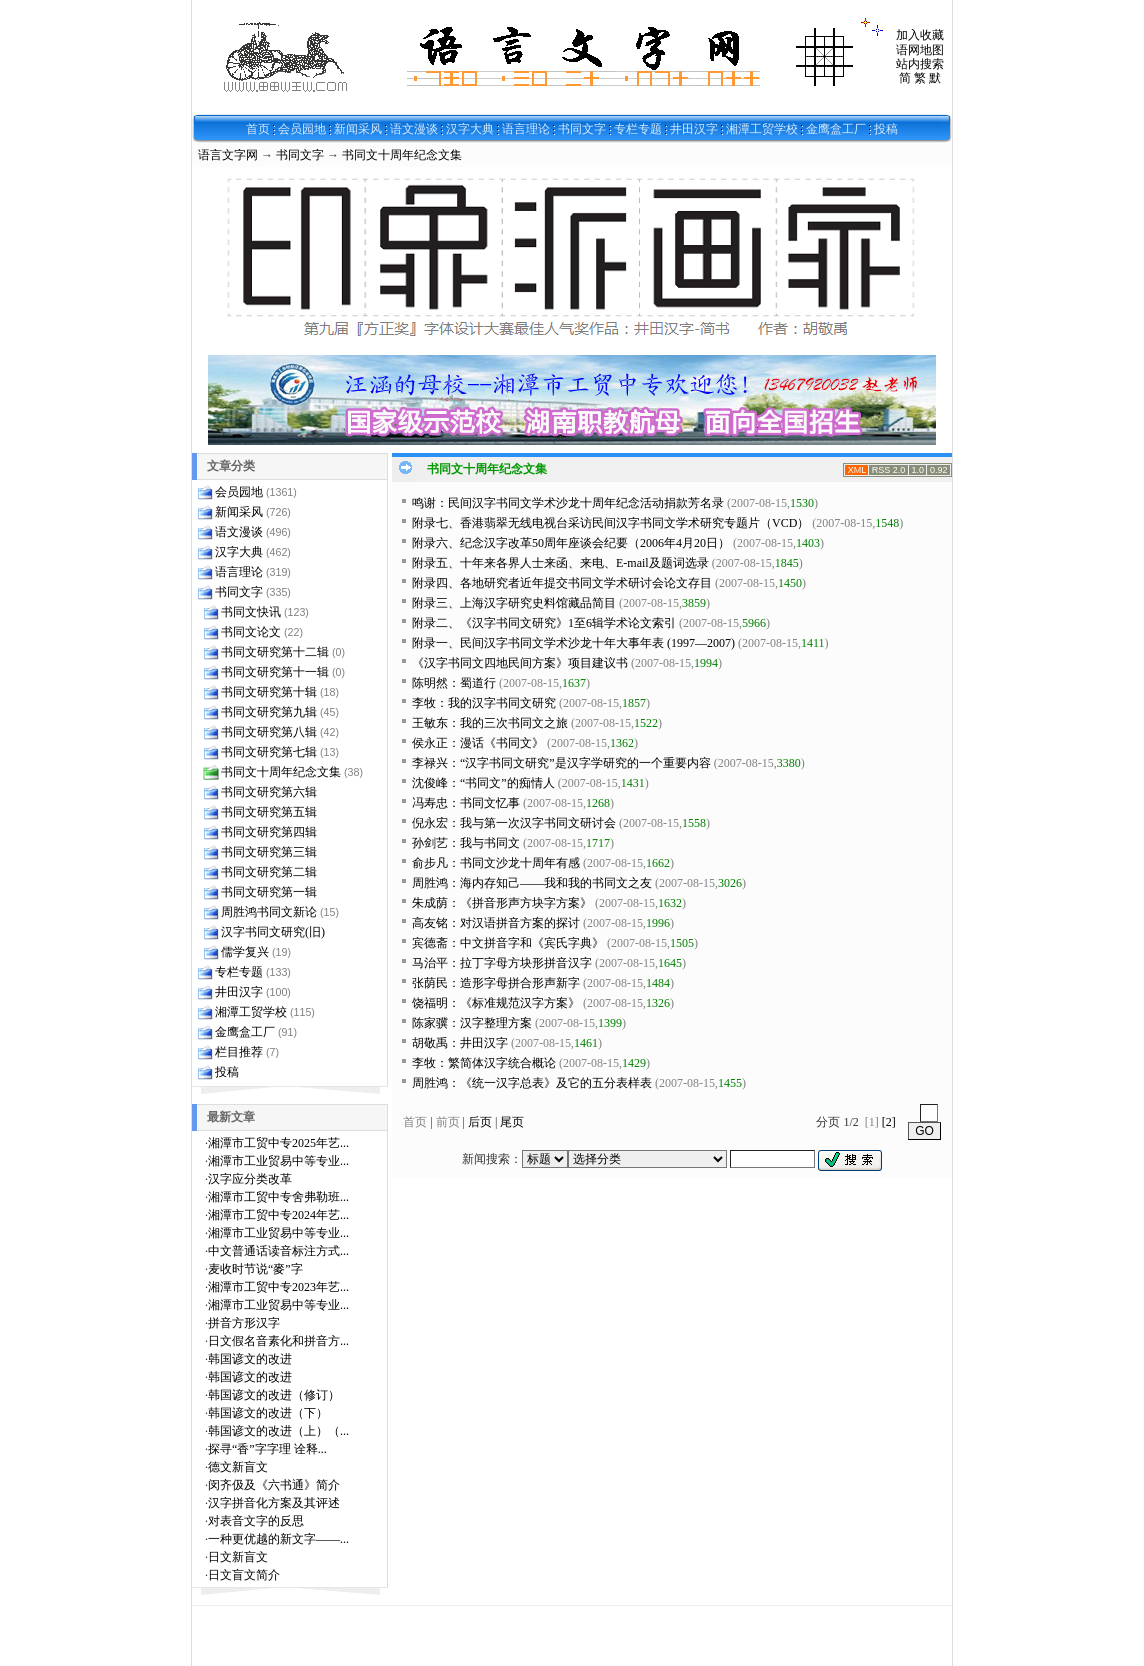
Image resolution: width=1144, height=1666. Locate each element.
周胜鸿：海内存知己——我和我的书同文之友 (532, 883)
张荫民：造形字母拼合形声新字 (496, 983)
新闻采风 (358, 129)
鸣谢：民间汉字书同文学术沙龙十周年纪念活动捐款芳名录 (568, 503)
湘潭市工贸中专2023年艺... (278, 1287)
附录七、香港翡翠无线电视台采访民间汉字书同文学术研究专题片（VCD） (610, 523)
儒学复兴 (245, 952)
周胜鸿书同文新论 (269, 912)
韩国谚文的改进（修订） (274, 1395)
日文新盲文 (238, 1557)
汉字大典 (470, 129)
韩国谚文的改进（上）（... (278, 1431)
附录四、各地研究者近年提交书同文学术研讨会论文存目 (562, 583)
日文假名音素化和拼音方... (278, 1341)
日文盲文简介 (244, 1575)
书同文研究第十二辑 (275, 652)
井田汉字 (694, 129)
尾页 (512, 1122)
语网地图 (920, 50)
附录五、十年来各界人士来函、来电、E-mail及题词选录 (560, 563)
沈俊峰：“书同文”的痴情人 (483, 783)
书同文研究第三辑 (269, 852)
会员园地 (302, 129)
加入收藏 (920, 35)
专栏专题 (638, 129)
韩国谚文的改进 (250, 1359)
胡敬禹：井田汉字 (460, 1043)
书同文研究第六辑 (269, 792)
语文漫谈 (414, 129)
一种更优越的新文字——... (278, 1539)
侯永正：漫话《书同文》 (478, 743)
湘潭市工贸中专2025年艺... (278, 1143)
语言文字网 (228, 155)
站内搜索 (920, 64)
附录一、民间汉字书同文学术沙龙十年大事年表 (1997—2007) (573, 643)
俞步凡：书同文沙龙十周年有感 (496, 863)
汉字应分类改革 (250, 1179)
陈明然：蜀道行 (454, 683)
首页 (258, 129)
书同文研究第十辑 (269, 692)
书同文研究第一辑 (269, 892)
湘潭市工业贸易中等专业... (278, 1161)
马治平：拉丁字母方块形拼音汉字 (502, 963)
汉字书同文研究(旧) (273, 932)
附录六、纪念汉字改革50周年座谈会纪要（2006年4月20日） (571, 543)
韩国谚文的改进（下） (268, 1413)
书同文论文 (251, 632)
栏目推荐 (239, 1052)
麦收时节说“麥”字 (255, 1269)
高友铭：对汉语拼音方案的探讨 (496, 923)
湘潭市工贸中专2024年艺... (278, 1215)
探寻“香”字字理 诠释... (267, 1449)
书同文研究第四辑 (269, 832)
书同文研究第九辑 (269, 712)
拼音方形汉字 (244, 1323)
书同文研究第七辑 (269, 752)
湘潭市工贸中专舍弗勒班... (278, 1197)
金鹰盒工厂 (836, 129)
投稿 (886, 129)
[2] (889, 1122)
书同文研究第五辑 (269, 812)
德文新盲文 (238, 1467)
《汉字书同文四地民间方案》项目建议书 (520, 663)
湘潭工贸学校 (762, 129)
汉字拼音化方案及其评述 (274, 1503)
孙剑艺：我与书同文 (466, 843)
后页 (480, 1122)
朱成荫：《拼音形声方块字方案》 (502, 903)
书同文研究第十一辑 (275, 672)
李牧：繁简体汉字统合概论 (484, 1063)
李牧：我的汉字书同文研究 (484, 703)
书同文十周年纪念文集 (402, 155)
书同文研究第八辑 (269, 732)
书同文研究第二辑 (269, 872)
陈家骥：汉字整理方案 (472, 1023)
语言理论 (526, 129)
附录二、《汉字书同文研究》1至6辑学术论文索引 (544, 623)
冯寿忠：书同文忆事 (466, 803)
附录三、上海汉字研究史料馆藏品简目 (514, 603)
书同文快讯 (251, 612)
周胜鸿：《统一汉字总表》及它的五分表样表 (532, 1083)
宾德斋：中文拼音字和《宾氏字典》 (508, 943)
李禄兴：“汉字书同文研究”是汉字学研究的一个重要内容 (561, 763)
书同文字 (582, 129)
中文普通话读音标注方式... (278, 1251)
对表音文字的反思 (256, 1521)
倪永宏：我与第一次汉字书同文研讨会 (514, 823)
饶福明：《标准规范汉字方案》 (496, 1003)
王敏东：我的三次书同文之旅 (490, 723)
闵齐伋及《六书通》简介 (274, 1485)
